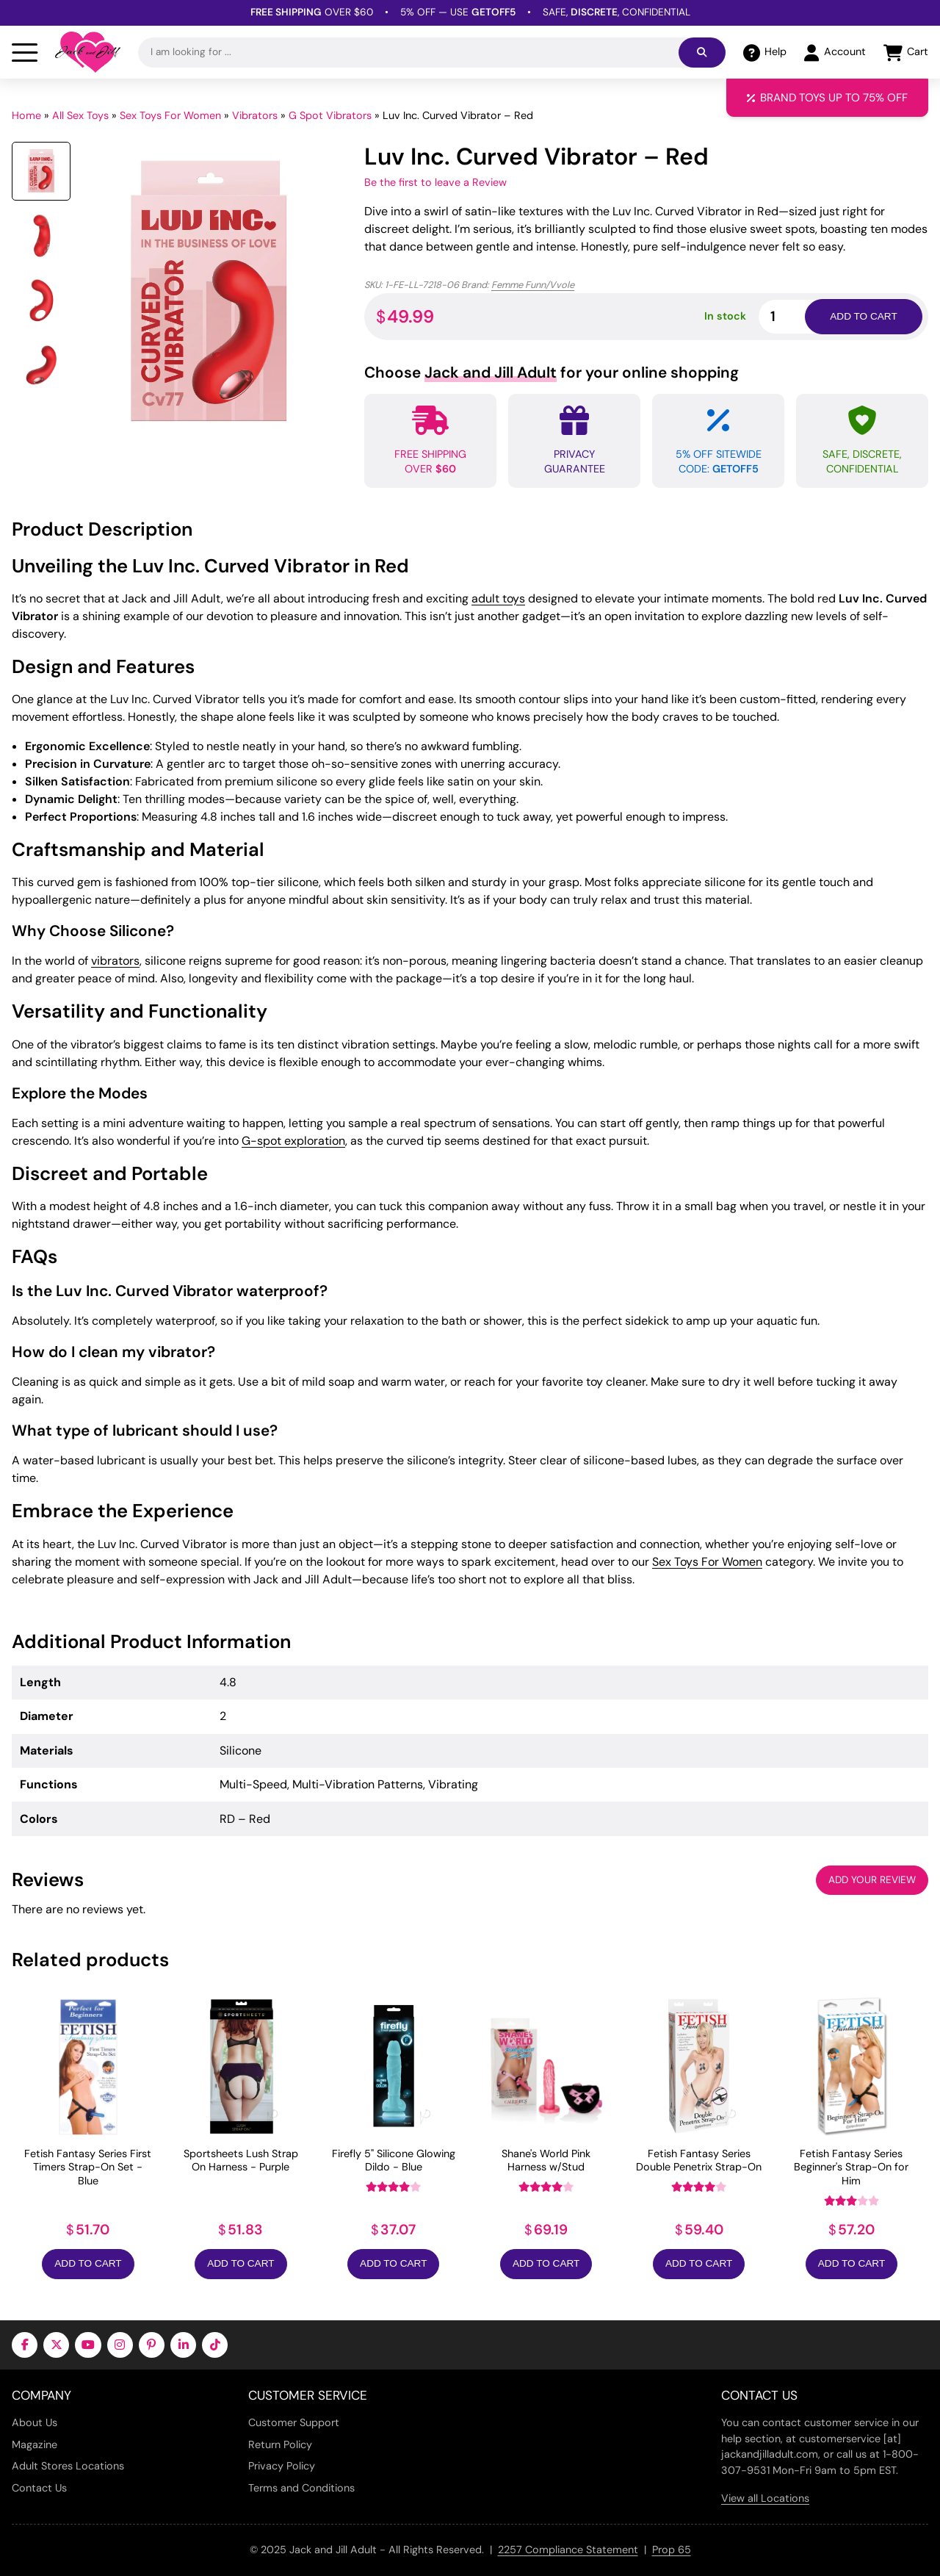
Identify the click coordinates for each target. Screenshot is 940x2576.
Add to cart (863, 316)
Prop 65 (671, 2549)
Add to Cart (87, 2263)
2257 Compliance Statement (568, 2549)
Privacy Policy (281, 2465)
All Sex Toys (80, 115)
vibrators (115, 960)
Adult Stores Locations (68, 2465)
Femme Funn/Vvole (532, 284)
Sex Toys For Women (170, 115)
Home (26, 115)
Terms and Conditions (301, 2487)
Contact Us (39, 2487)
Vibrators (255, 115)
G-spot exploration (293, 1140)
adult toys (498, 598)
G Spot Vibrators (330, 115)
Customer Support (293, 2422)
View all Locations (765, 2498)
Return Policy (280, 2444)
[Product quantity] (799, 316)
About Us (34, 2422)
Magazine (34, 2444)
